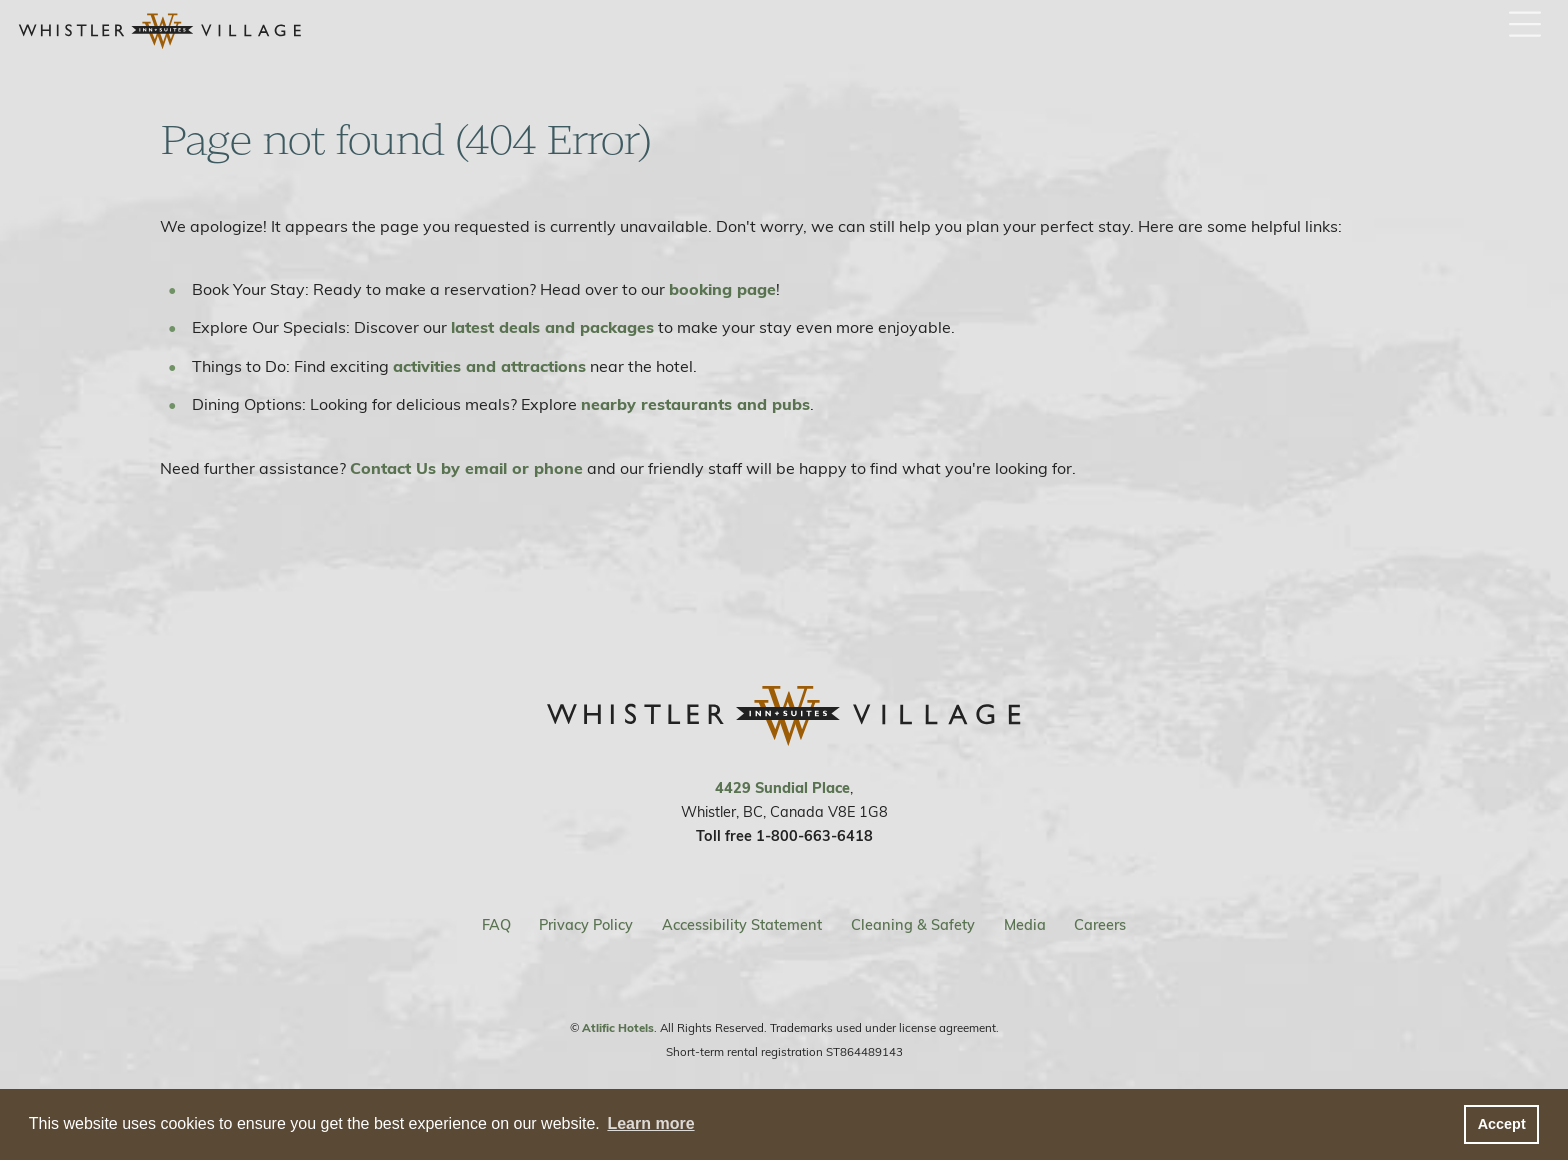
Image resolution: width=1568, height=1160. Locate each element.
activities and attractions (489, 368)
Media (1025, 927)
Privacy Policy (586, 927)
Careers (1100, 927)
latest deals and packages (552, 329)
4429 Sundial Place (782, 789)
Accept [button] (1502, 1124)
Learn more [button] (650, 1123)
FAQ (496, 927)
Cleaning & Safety (913, 927)
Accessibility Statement (742, 927)
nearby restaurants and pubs (695, 406)
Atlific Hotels (618, 1029)
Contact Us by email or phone (466, 470)
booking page (722, 291)
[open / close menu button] (1525, 25)
